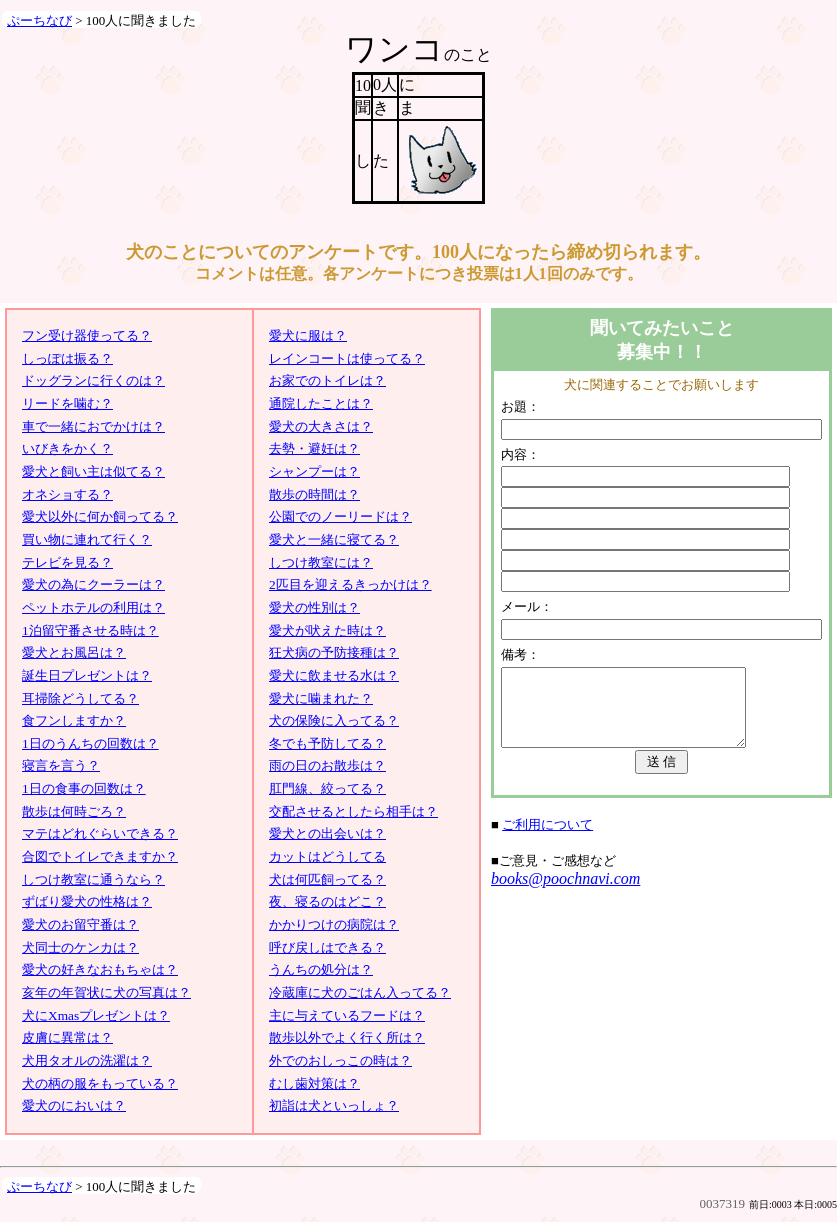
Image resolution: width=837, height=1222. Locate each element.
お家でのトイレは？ (327, 380)
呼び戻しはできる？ (327, 947)
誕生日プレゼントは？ (87, 675)
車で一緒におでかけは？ (93, 426)
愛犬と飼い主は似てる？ (93, 471)
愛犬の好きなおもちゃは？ (100, 969)
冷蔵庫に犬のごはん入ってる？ (360, 992)
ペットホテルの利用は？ (93, 607)
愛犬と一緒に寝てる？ (334, 539)
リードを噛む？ (67, 403)
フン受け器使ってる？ (87, 335)
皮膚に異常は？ (67, 1037)
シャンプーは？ (314, 471)
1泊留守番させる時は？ (90, 630)
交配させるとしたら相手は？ (353, 811)
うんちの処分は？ (321, 969)
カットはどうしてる (327, 856)
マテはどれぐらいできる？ (100, 833)
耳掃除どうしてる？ (80, 698)
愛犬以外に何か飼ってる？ (100, 516)
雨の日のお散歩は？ (327, 765)
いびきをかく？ (67, 448)
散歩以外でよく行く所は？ (347, 1037)
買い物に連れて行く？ (87, 539)
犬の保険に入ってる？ (334, 720)
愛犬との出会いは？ (327, 833)
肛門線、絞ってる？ (327, 788)
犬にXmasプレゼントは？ (96, 1015)
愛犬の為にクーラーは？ (93, 584)
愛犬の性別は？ (314, 607)
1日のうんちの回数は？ (90, 743)
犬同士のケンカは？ (80, 947)
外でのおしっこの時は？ (340, 1060)
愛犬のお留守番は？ (80, 924)
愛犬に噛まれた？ (321, 698)
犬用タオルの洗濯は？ (87, 1060)
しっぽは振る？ (67, 358)
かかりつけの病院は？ (334, 924)
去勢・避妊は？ (314, 448)
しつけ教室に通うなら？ (93, 879)
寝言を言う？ (61, 765)
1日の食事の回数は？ (84, 788)
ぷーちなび (39, 20)
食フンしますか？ (74, 720)
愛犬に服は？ (308, 335)
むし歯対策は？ (314, 1083)
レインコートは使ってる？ (347, 358)
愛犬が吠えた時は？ (327, 630)
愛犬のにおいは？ (74, 1105)
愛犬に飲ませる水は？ (334, 675)
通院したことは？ (321, 403)
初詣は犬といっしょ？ (334, 1105)
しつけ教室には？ (321, 562)
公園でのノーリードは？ (340, 516)
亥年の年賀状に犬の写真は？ (106, 992)
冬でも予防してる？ (327, 743)
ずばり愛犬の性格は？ (87, 901)
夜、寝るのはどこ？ (327, 901)
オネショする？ (67, 494)
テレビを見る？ (67, 562)
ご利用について (547, 839)
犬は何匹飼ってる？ (327, 879)
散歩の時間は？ (314, 494)
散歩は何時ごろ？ (74, 811)
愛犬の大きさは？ (321, 426)
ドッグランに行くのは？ (93, 380)
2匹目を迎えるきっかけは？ (350, 584)
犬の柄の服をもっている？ (100, 1083)
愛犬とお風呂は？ (74, 652)
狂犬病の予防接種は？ (334, 652)
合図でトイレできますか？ (100, 856)
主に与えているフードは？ (347, 1015)
